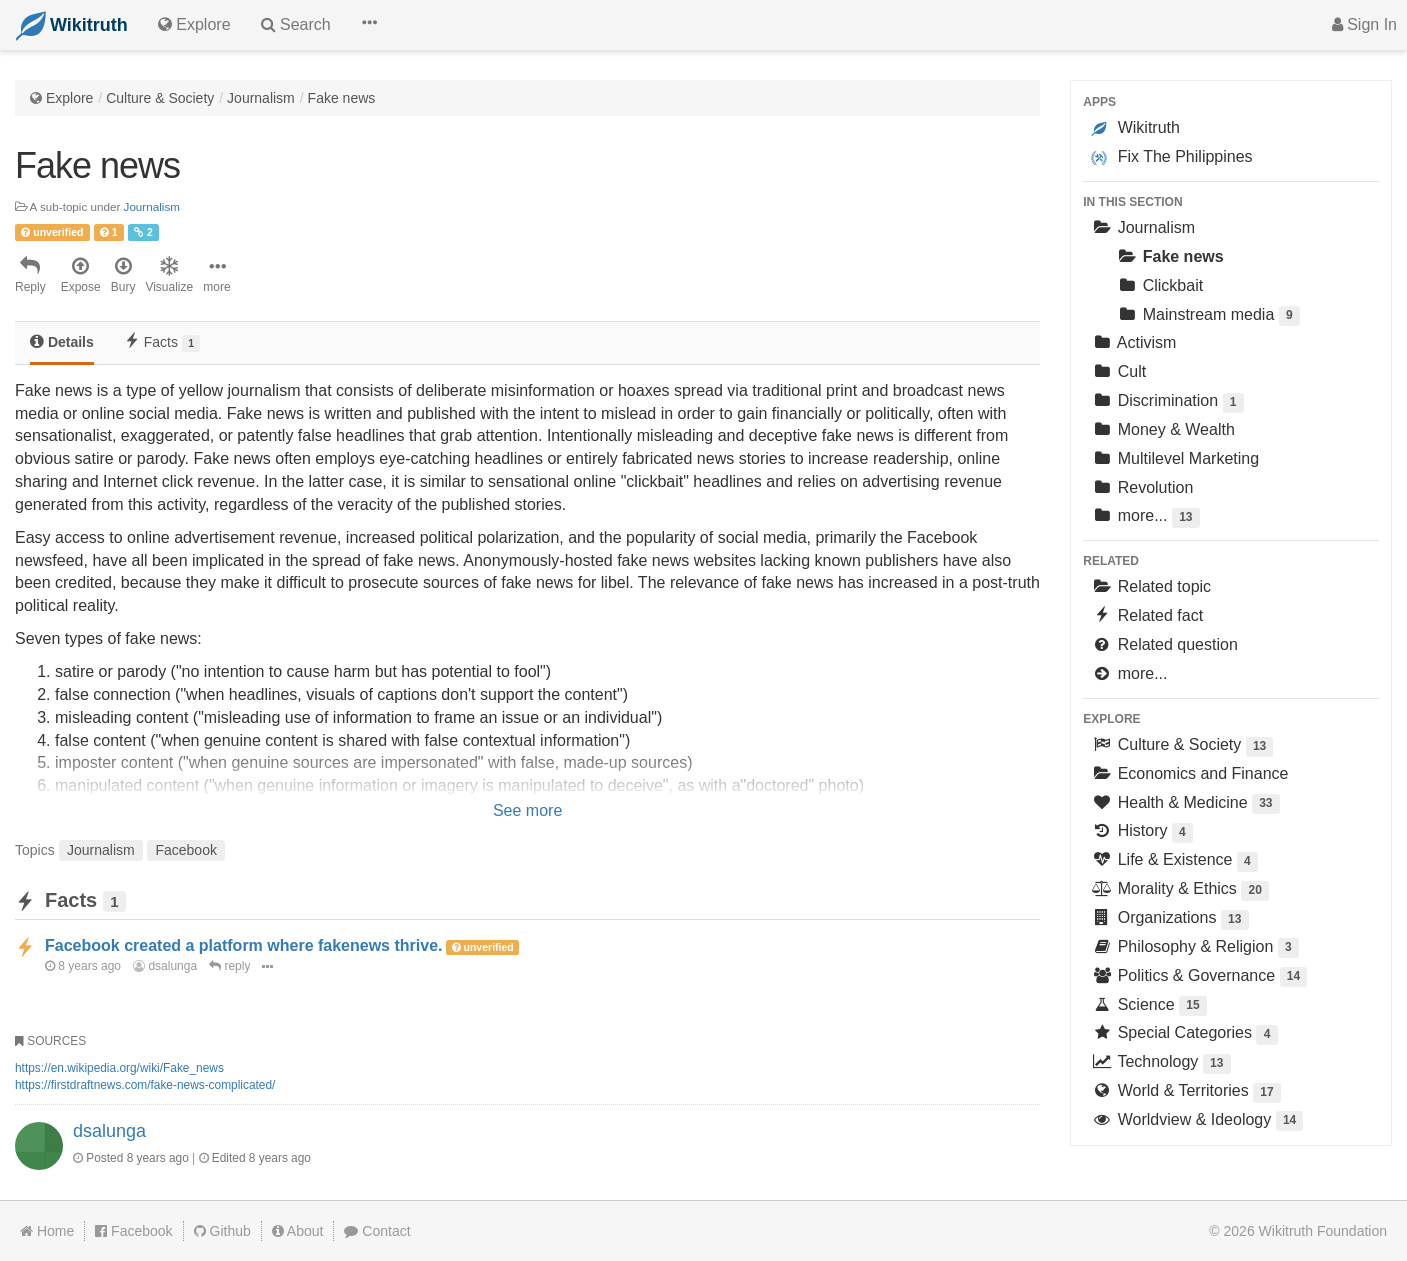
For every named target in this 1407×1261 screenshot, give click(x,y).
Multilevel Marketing (1175, 458)
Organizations (1169, 919)
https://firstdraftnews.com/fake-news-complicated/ (145, 1085)
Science (1149, 1006)
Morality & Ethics (1180, 890)
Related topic (1151, 586)
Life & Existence (1174, 861)
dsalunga (165, 966)
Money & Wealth (1163, 429)
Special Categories (1184, 1034)
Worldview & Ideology (1197, 1121)
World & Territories (1186, 1092)
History (1142, 832)
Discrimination (1167, 402)
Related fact (1147, 615)
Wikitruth (1135, 128)
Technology (1160, 1063)
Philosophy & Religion (1195, 948)
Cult (1118, 371)
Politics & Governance (1199, 977)
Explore (69, 98)
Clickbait (1159, 285)
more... (1145, 517)
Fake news (342, 98)
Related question (1164, 644)
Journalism (261, 98)
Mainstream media (1208, 316)
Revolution (1142, 487)
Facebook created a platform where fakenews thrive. (243, 945)
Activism (1133, 342)
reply (229, 966)
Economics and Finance (1189, 773)
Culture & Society (160, 98)
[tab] (62, 343)
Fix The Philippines (1171, 157)
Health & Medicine (1185, 804)
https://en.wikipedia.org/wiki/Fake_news (119, 1068)
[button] (369, 25)
